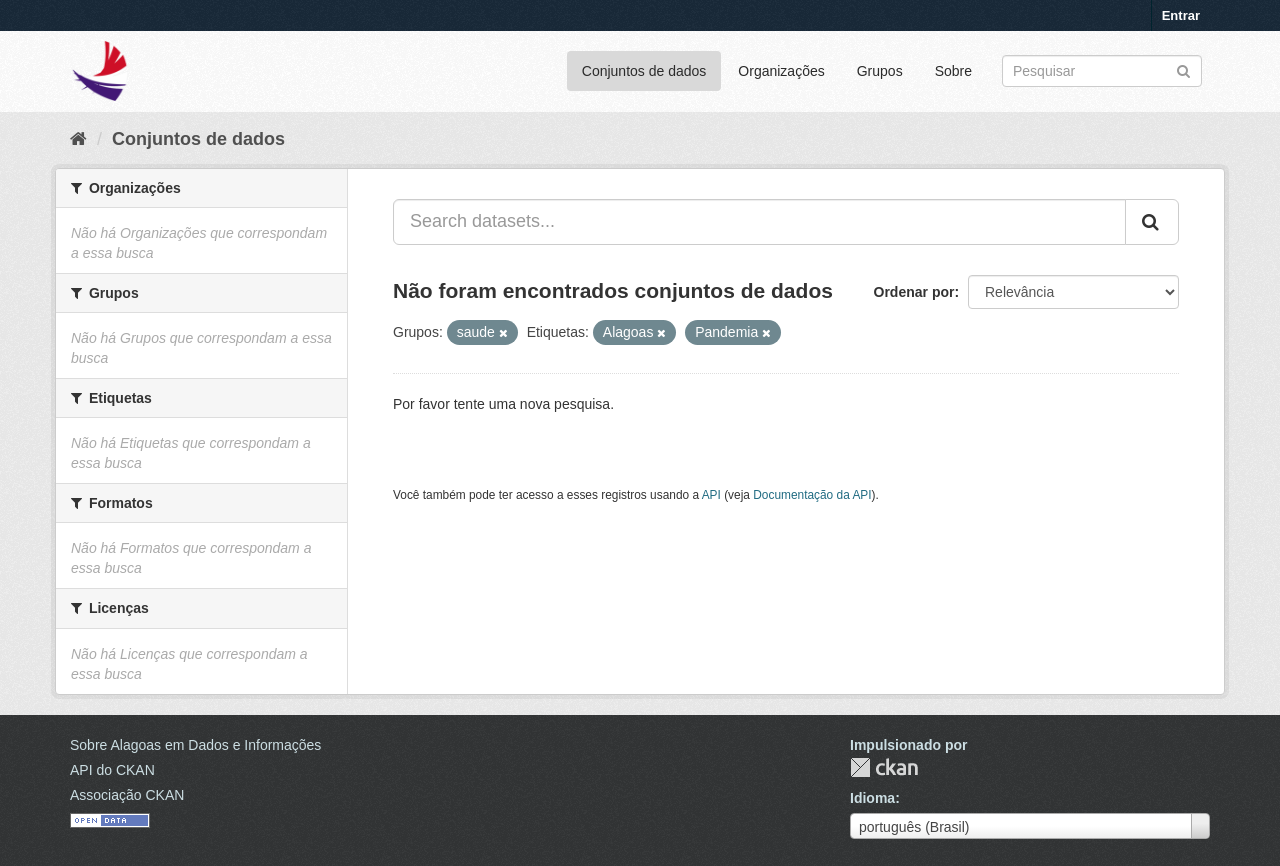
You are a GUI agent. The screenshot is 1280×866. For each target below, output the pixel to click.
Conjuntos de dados (644, 71)
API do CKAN (112, 770)
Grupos (880, 71)
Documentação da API (812, 495)
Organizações (781, 71)
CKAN (884, 767)
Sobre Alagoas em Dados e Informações (195, 745)
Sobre (953, 71)
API (711, 495)
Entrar (1181, 15)
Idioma (872, 798)
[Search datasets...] (759, 222)
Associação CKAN (127, 795)
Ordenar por (914, 292)
